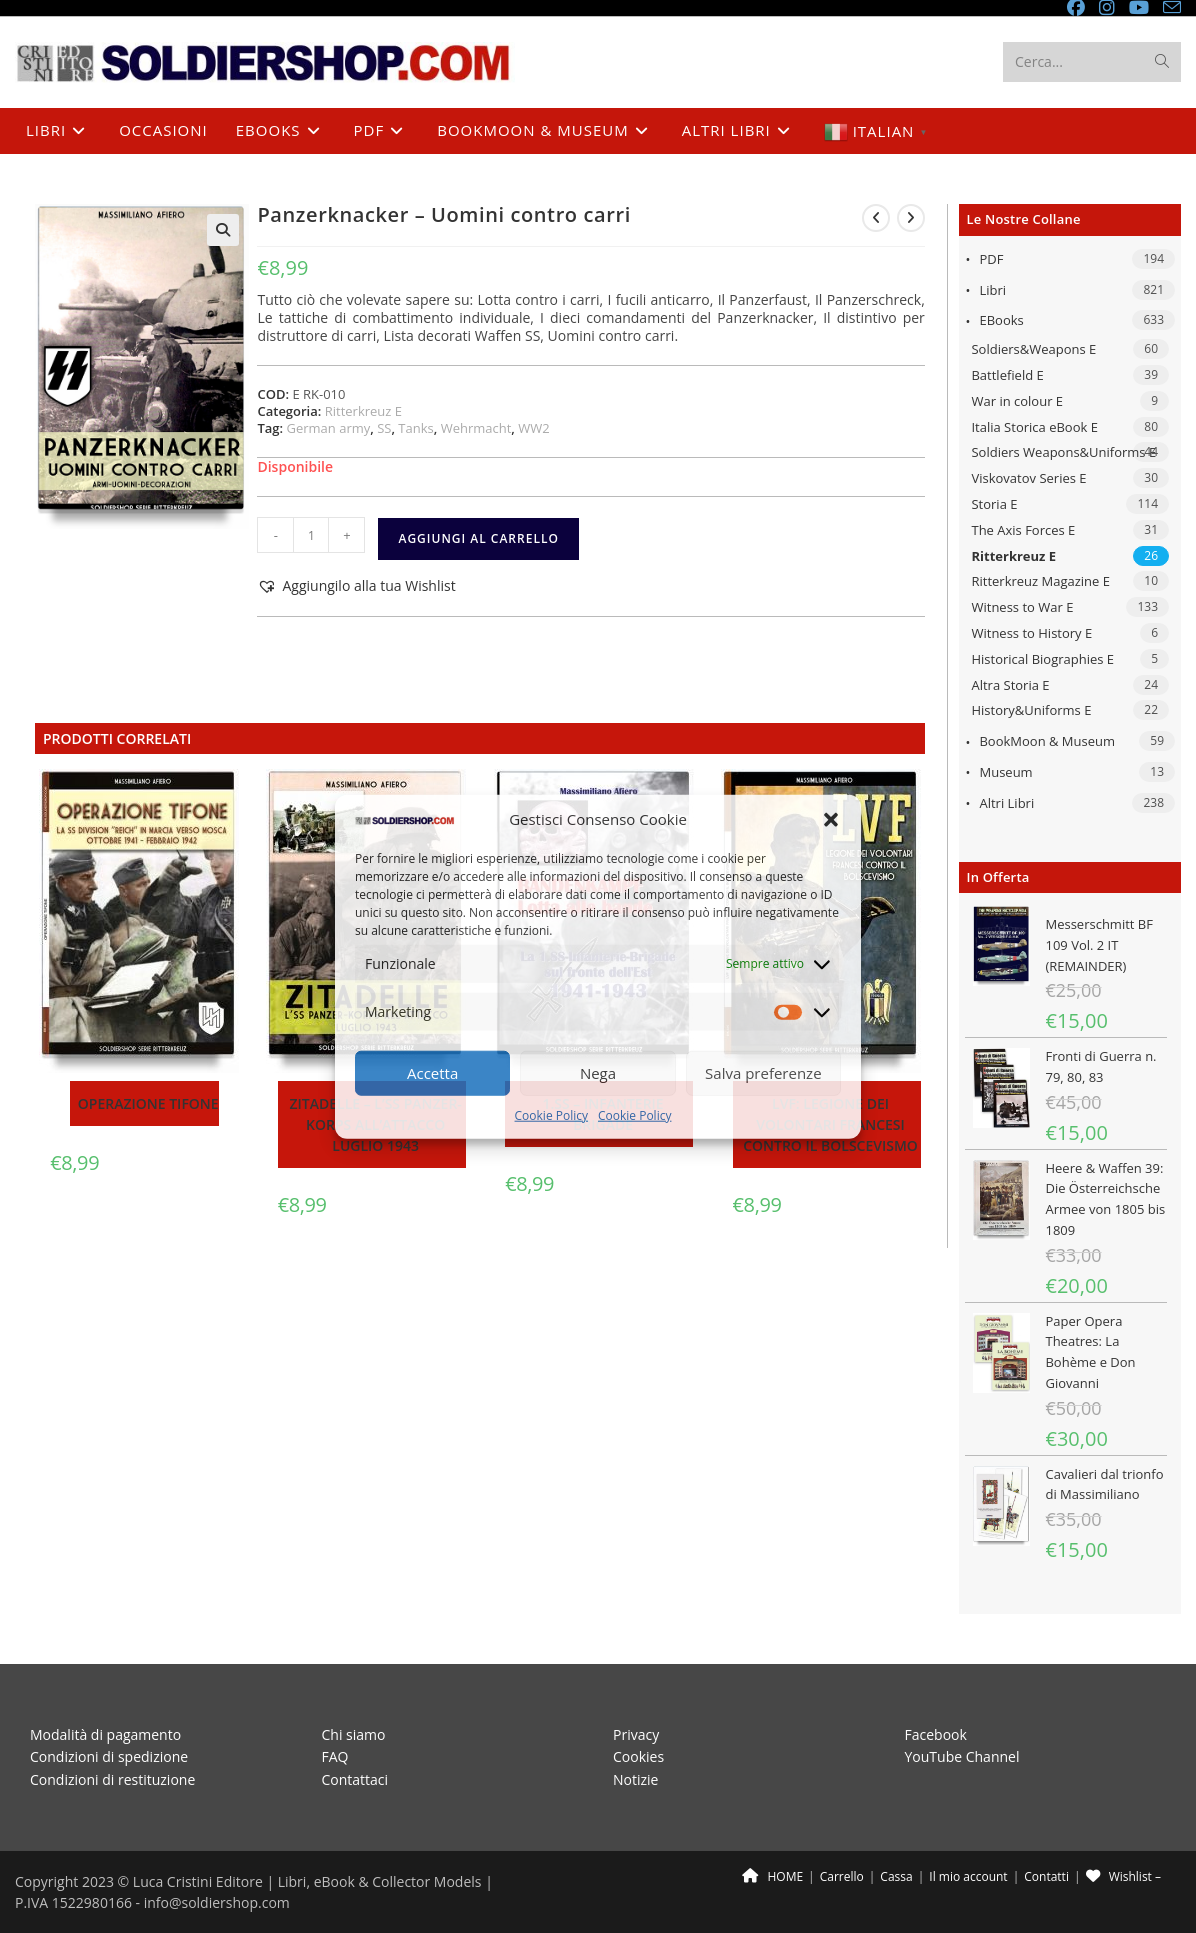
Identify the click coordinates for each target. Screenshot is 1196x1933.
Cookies (638, 1756)
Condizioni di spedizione (109, 1756)
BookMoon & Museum (1047, 741)
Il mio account (968, 1876)
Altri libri (1006, 803)
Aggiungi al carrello (478, 538)
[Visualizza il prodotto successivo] (911, 218)
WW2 (533, 428)
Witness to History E (1031, 633)
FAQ (335, 1756)
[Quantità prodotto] (311, 535)
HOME (772, 1876)
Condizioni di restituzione (112, 1779)
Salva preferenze (763, 1073)
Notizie (635, 1779)
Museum (1005, 772)
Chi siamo (354, 1734)
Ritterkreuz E (1013, 556)
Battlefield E (1007, 375)
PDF (991, 259)
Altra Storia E (1010, 685)
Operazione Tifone (148, 1103)
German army (328, 428)
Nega (598, 1073)
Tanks (415, 428)
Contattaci (355, 1779)
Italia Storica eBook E (1034, 427)
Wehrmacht (476, 428)
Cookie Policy (551, 1115)
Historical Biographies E (1042, 659)
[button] (831, 819)
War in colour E (1017, 401)
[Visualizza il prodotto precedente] (876, 218)
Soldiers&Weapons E (1033, 349)
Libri (992, 290)
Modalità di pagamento (105, 1734)
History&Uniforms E (1031, 710)
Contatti (1046, 1876)
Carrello (842, 1876)
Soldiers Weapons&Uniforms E (1063, 452)
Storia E (994, 504)
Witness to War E (1022, 607)
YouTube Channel (962, 1756)
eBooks (1001, 320)
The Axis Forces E (1023, 530)
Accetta (432, 1073)
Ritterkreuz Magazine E (1040, 581)
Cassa (896, 1876)
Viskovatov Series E (1028, 478)
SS (384, 428)
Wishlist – (1123, 1876)
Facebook (936, 1734)
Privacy (636, 1734)
